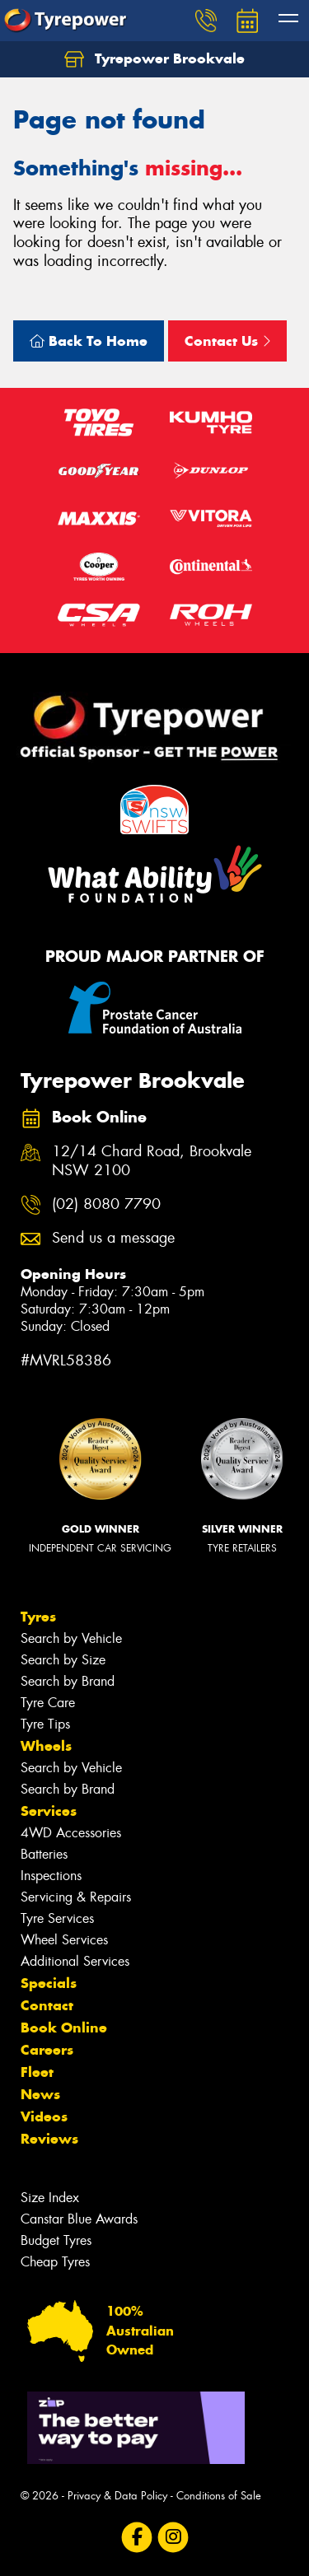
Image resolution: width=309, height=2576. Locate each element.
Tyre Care (48, 1702)
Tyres (38, 1617)
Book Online (64, 2027)
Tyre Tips (45, 1724)
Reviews (49, 2139)
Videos (44, 2116)
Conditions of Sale (218, 2496)
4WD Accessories (71, 1832)
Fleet (37, 2072)
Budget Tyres (56, 2240)
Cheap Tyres (55, 2261)
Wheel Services (64, 1939)
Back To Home (88, 341)
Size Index (50, 2197)
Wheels (46, 1746)
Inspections (51, 1875)
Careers (47, 2050)
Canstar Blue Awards (79, 2219)
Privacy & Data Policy (117, 2496)
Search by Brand (68, 1681)
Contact (47, 2005)
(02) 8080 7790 (106, 1204)
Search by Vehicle (71, 1638)
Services (49, 1811)
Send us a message (113, 1238)
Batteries (44, 1854)
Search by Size (63, 1659)
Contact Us (227, 341)
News (40, 2094)
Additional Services (75, 1961)
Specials (49, 1983)
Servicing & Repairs (76, 1897)
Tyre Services (57, 1918)
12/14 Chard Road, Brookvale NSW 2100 (151, 1161)
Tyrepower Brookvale (154, 59)
